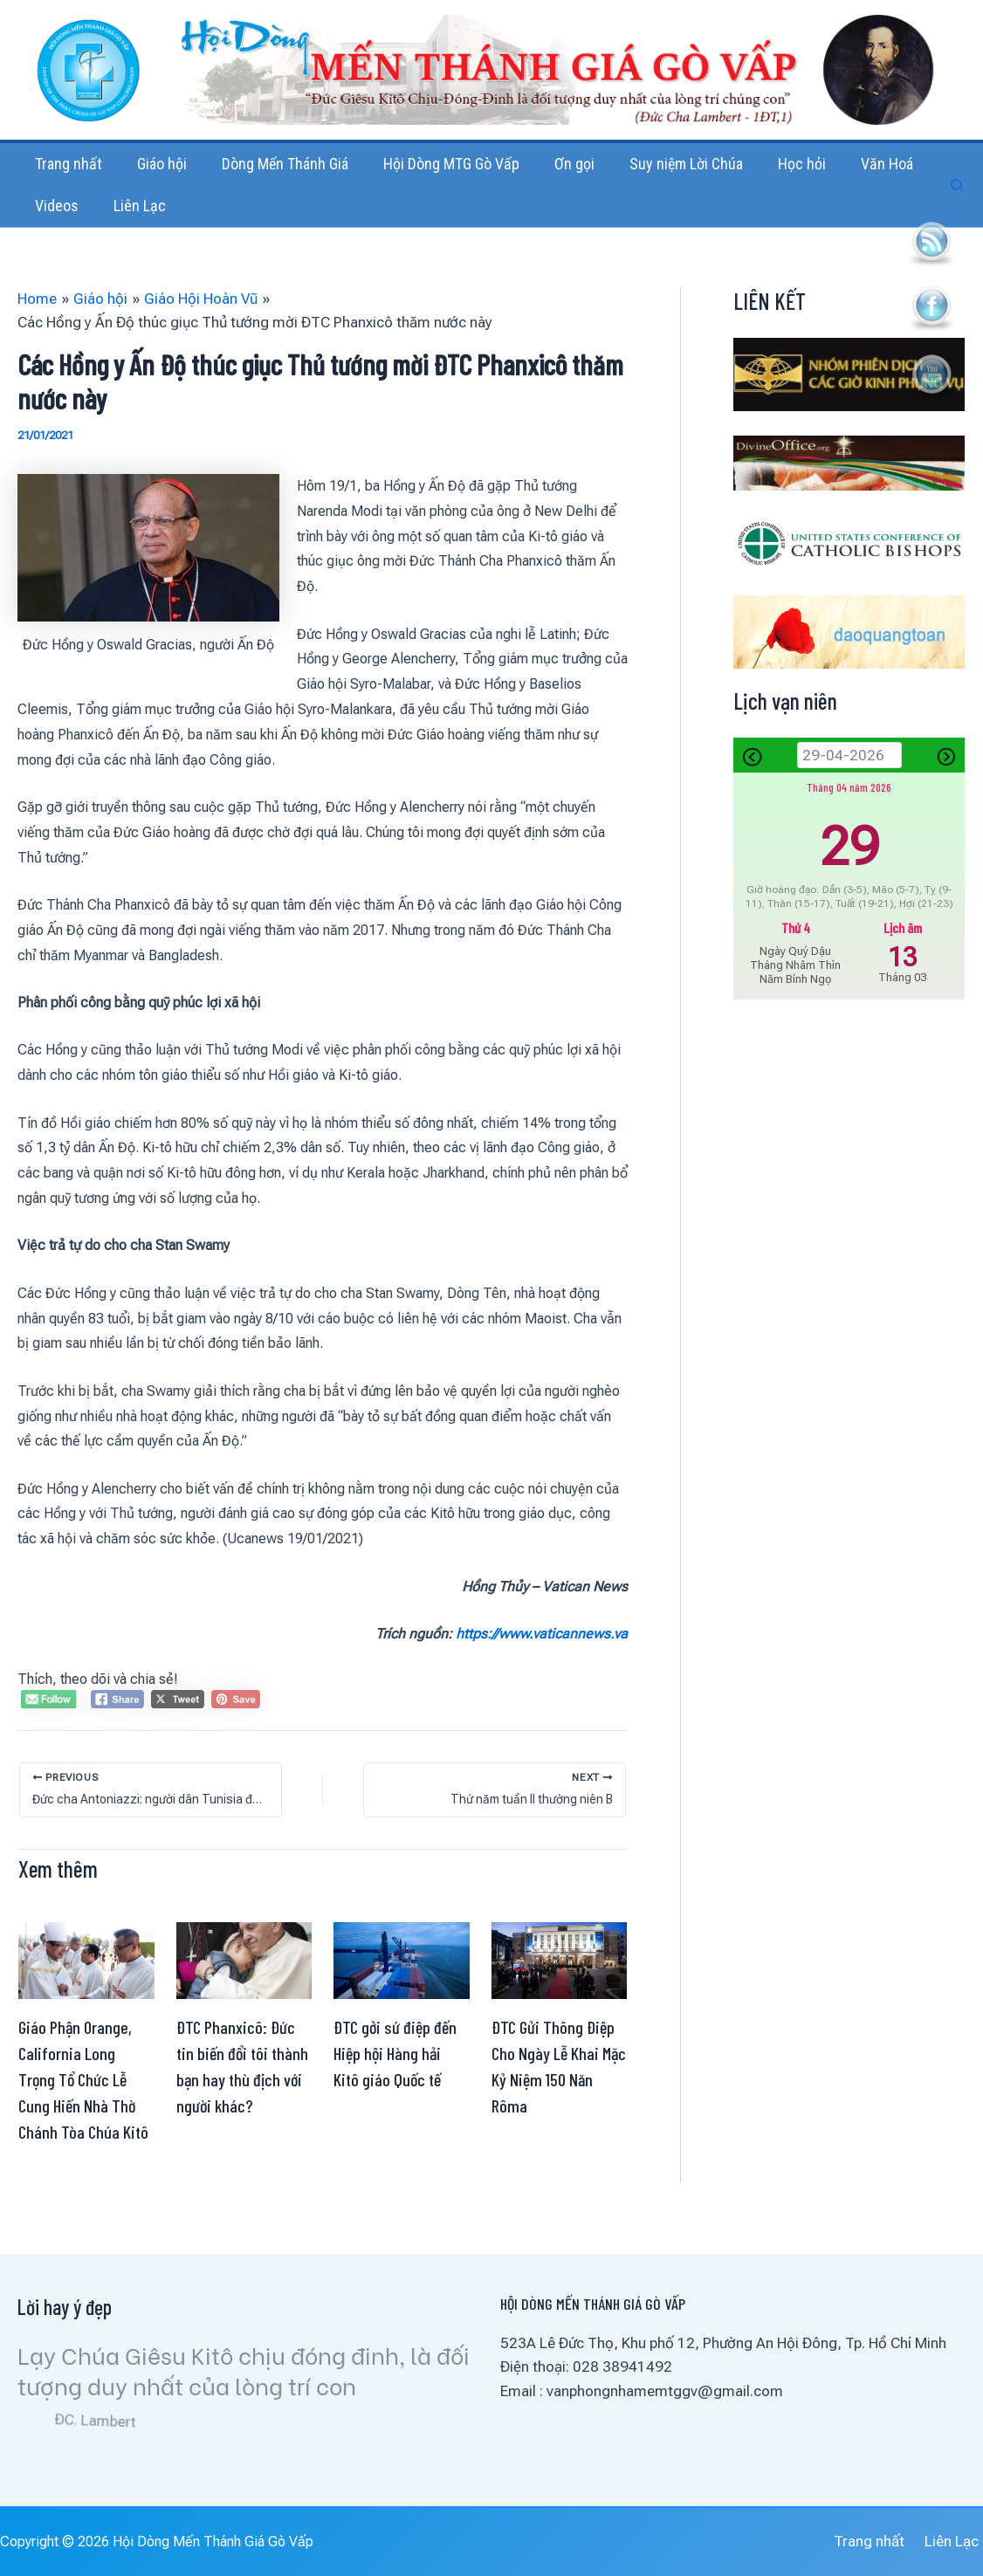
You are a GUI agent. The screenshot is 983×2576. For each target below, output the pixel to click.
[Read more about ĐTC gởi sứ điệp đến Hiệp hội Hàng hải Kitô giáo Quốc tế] (401, 1993)
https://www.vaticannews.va (542, 1668)
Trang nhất (878, 2542)
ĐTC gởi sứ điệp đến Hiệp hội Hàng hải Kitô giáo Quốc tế (395, 2088)
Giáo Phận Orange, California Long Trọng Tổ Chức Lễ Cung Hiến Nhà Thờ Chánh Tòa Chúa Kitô (83, 2114)
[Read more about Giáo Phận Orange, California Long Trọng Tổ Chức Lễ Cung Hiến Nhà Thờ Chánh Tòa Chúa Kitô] (86, 1993)
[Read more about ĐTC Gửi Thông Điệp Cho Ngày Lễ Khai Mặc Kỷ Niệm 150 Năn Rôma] (560, 1993)
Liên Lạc (956, 2542)
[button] (958, 203)
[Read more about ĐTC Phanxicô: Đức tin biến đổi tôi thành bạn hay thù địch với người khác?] (244, 1993)
